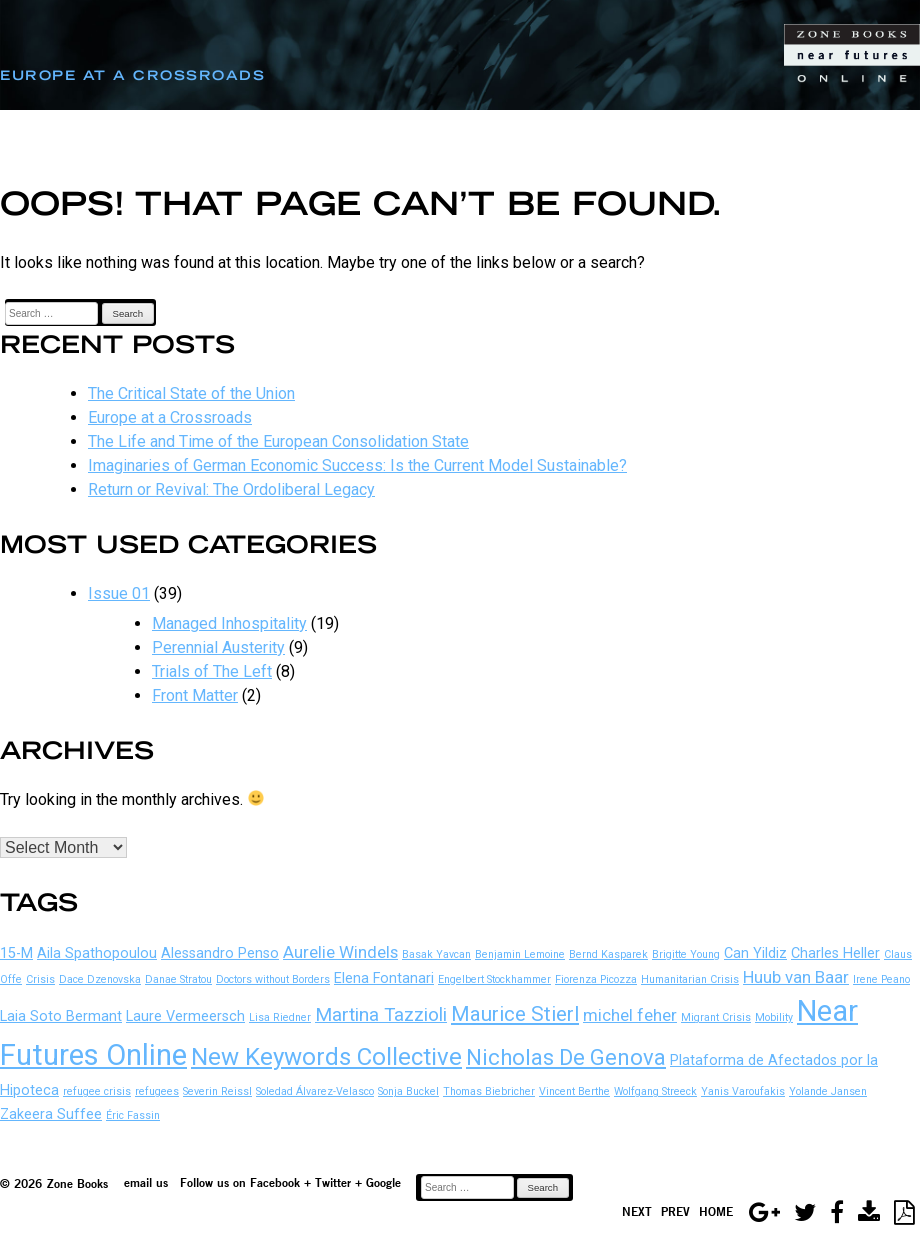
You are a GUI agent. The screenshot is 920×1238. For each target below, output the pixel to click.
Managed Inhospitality (229, 623)
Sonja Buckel (408, 1091)
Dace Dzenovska (100, 979)
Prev (675, 1211)
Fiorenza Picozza (596, 979)
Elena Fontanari (384, 978)
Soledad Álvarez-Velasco (315, 1091)
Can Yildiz (755, 953)
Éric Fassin (133, 1115)
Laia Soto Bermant (61, 1016)
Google (383, 1182)
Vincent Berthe (574, 1091)
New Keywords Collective (326, 1057)
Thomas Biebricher (489, 1091)
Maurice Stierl (515, 1014)
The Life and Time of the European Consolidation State (278, 441)
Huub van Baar (796, 977)
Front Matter (195, 695)
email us (146, 1182)
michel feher (630, 1015)
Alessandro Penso (220, 953)
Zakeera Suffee (51, 1114)
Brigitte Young (686, 954)
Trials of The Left (212, 671)
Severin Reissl (217, 1091)
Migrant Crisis (716, 1017)
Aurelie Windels (340, 952)
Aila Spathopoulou (97, 953)
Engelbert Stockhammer (494, 979)
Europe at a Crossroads (170, 417)
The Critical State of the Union (191, 393)
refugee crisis (97, 1091)
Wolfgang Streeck (655, 1091)
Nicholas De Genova (566, 1057)
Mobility (774, 1017)
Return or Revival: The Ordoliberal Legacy (231, 489)
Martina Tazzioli (381, 1014)
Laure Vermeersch (185, 1016)
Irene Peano (881, 979)
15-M (16, 953)
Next (637, 1211)
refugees (157, 1091)
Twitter (333, 1182)
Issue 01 (119, 593)
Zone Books (77, 1183)
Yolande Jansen (828, 1091)
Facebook (275, 1182)
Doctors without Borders (273, 979)
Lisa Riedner (280, 1017)
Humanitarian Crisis (690, 979)
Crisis (40, 979)
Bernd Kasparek (608, 954)
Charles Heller (835, 953)
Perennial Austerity (218, 647)
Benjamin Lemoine (520, 954)
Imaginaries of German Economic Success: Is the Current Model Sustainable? (357, 465)
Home (716, 1211)
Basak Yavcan (436, 954)
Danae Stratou (178, 979)
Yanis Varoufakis (743, 1091)
